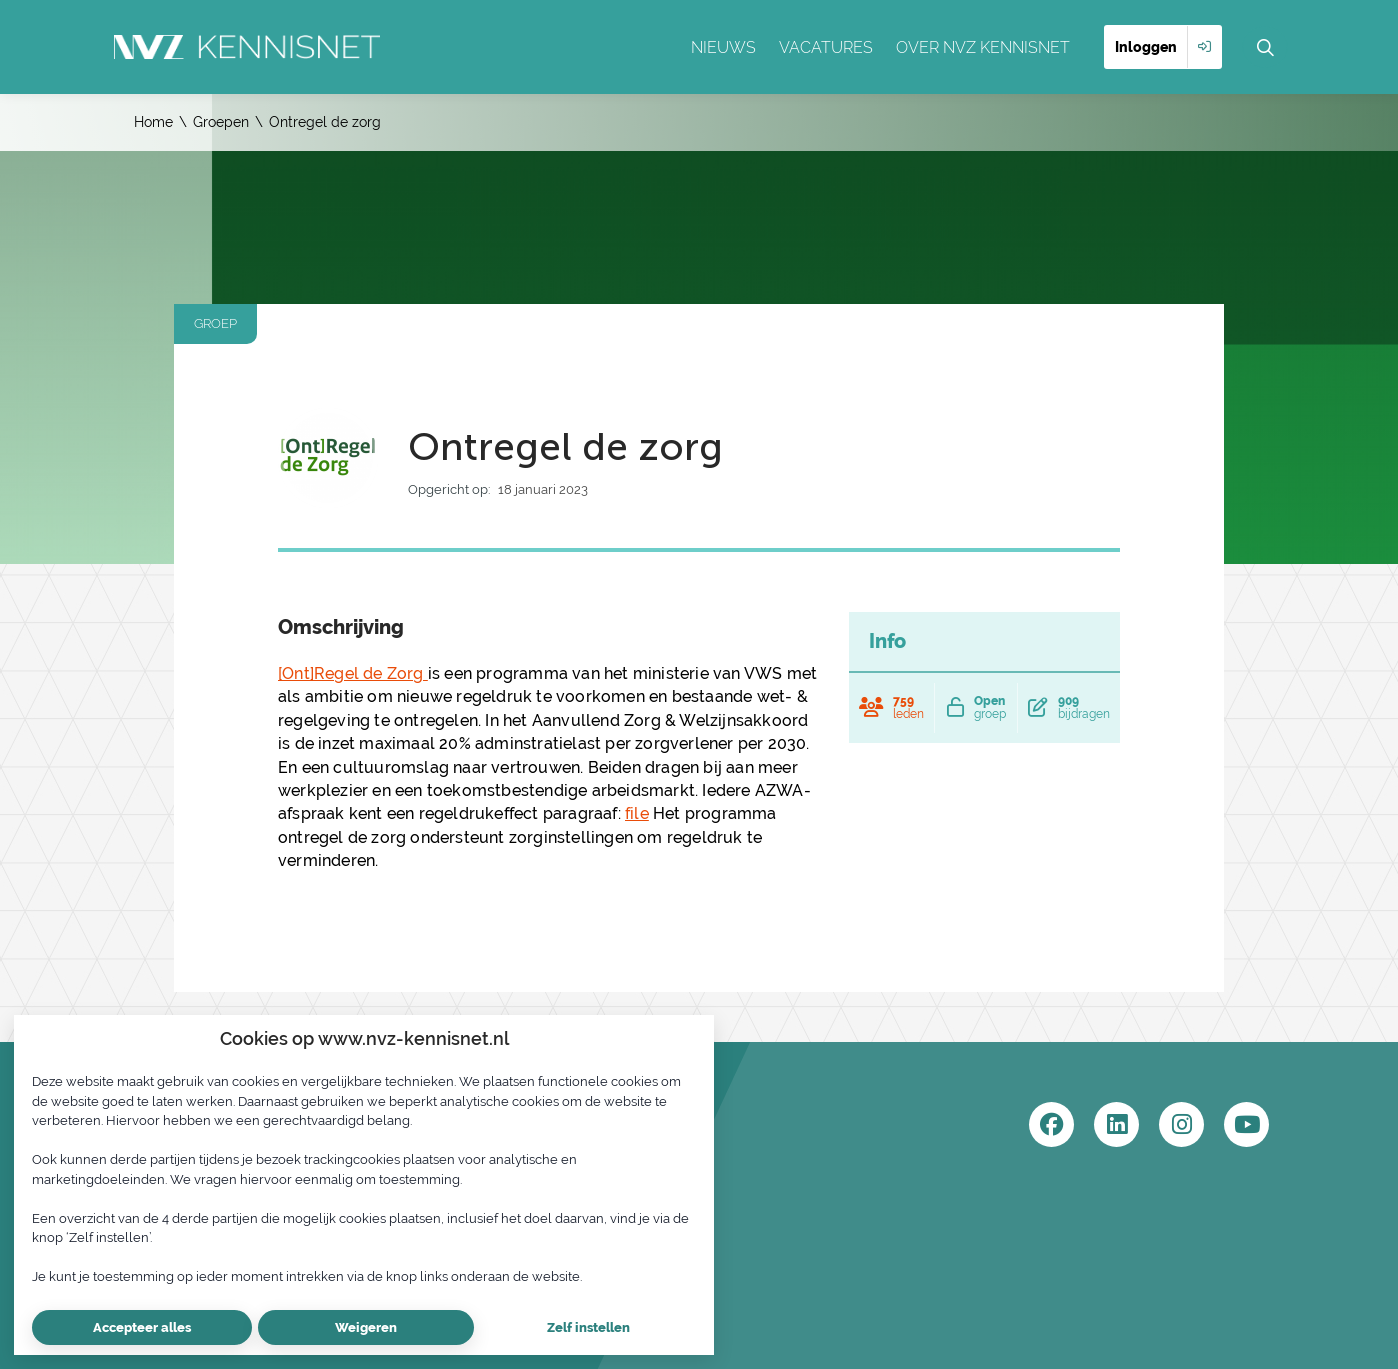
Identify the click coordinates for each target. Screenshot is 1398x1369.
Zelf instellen (588, 1327)
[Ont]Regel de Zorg (353, 673)
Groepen (221, 122)
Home (153, 122)
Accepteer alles (142, 1327)
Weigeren (366, 1327)
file (637, 813)
